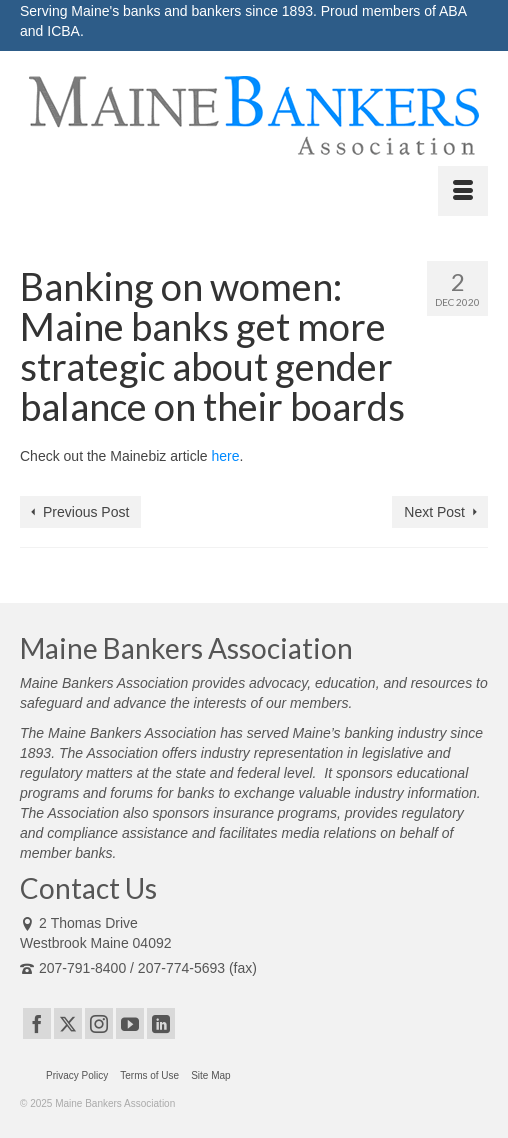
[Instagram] (99, 1023)
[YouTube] (130, 1023)
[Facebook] (37, 1023)
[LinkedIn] (161, 1023)
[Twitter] (68, 1023)
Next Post (434, 512)
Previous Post (86, 512)
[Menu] (463, 191)
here (225, 456)
